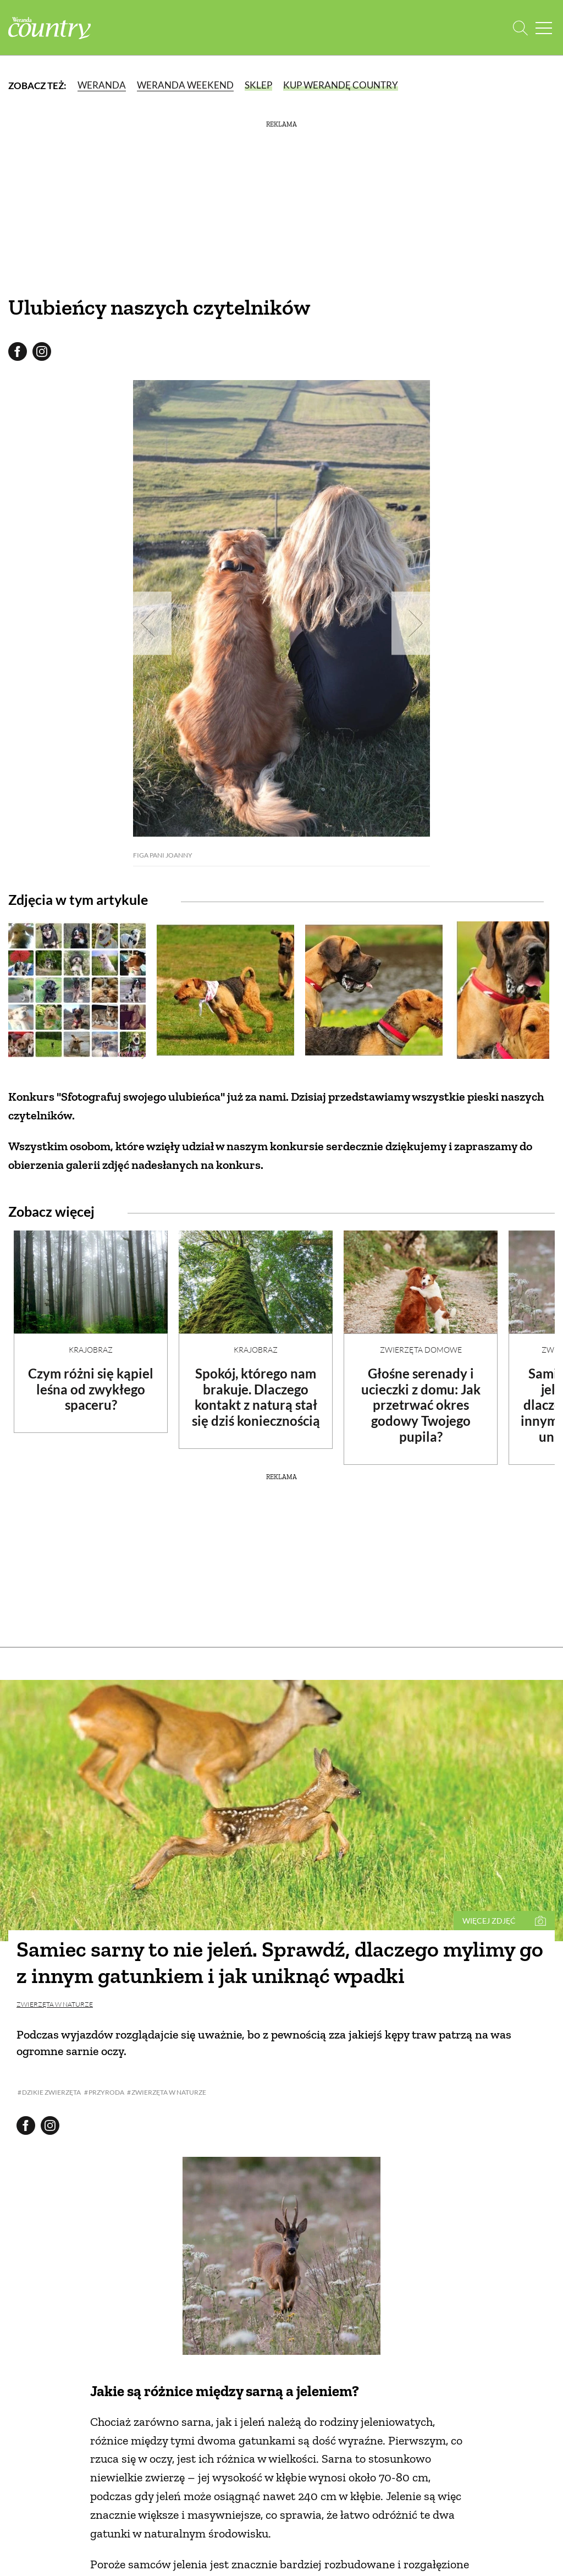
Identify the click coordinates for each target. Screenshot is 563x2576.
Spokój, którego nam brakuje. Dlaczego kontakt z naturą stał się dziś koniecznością (256, 1397)
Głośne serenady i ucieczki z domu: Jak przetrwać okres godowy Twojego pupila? (421, 1404)
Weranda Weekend (185, 85)
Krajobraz (91, 1349)
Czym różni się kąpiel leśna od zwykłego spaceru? (90, 1389)
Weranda (102, 85)
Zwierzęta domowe (421, 1349)
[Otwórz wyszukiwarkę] (520, 27)
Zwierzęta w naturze (54, 2004)
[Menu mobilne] (544, 28)
